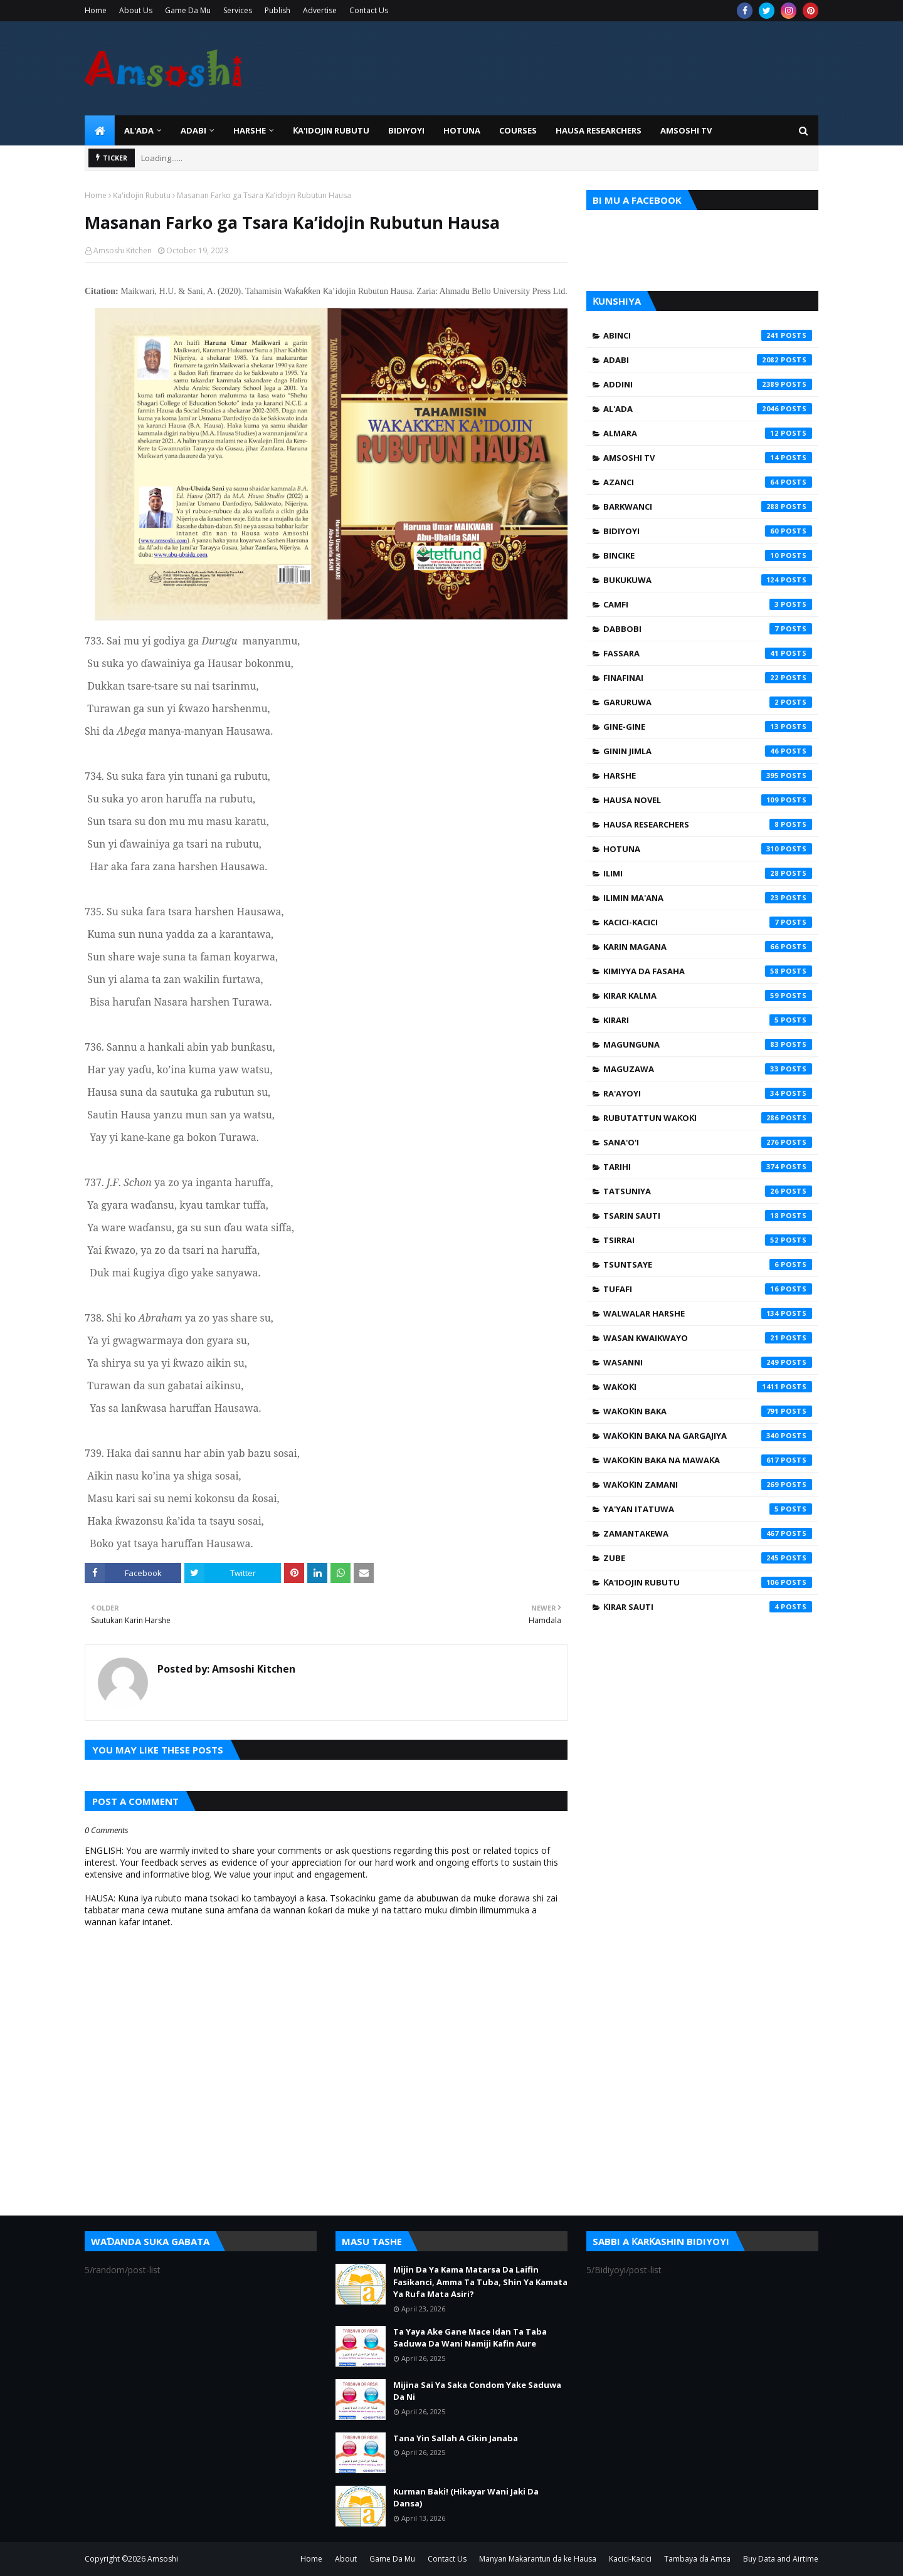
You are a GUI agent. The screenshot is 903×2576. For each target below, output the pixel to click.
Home (96, 10)
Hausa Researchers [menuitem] (599, 130)
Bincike (707, 555)
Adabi (707, 359)
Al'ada (707, 408)
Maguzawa (707, 1069)
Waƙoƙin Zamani (707, 1484)
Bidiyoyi (707, 531)
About (346, 2558)
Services (237, 10)
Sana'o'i (707, 1142)
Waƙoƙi (707, 1386)
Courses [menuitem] (518, 130)
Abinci (707, 335)
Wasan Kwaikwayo (707, 1337)
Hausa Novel (707, 800)
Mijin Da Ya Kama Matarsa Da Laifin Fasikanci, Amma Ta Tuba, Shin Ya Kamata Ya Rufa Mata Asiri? (480, 2282)
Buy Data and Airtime (780, 2558)
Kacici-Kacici (707, 922)
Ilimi (707, 873)
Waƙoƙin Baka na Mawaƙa (707, 1460)
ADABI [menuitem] (193, 130)
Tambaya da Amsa (697, 2558)
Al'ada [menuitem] (139, 130)
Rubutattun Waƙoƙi (707, 1117)
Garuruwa (707, 702)
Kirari (707, 1020)
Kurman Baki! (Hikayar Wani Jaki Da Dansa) (466, 2498)
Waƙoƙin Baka (707, 1411)
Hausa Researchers (707, 824)
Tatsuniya (707, 1191)
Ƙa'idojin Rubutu (142, 195)
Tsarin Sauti (707, 1215)
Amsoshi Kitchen (122, 250)
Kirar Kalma (707, 995)
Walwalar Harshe (707, 1313)
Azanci (707, 482)
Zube (707, 1558)
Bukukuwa (707, 580)
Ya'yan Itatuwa (707, 1509)
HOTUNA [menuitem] (461, 130)
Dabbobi (707, 628)
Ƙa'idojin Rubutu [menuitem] (331, 130)
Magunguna (707, 1044)
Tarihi (707, 1166)
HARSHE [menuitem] (249, 130)
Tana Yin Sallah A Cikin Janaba (455, 2438)
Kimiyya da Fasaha (707, 971)
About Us (135, 10)
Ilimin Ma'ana (707, 897)
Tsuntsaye (707, 1264)
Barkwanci (707, 506)
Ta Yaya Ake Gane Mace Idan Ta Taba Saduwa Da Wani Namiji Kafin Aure (470, 2338)
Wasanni (707, 1362)
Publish (277, 10)
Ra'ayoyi (707, 1093)
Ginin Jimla (707, 751)
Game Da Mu (188, 10)
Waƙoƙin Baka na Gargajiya (707, 1435)
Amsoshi (162, 2558)
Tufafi (707, 1289)
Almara (707, 433)
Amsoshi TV (707, 457)
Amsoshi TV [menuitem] (686, 130)
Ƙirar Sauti (707, 1606)
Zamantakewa (707, 1533)
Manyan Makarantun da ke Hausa (537, 2558)
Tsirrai (707, 1240)
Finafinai (707, 677)
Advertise (320, 10)
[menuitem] (100, 130)
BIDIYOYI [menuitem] (406, 130)
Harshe (707, 775)
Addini (707, 384)
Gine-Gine (707, 726)
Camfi (707, 604)
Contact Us (368, 10)
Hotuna (707, 848)
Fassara (707, 653)
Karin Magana (707, 946)
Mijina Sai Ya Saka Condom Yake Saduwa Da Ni (477, 2391)
